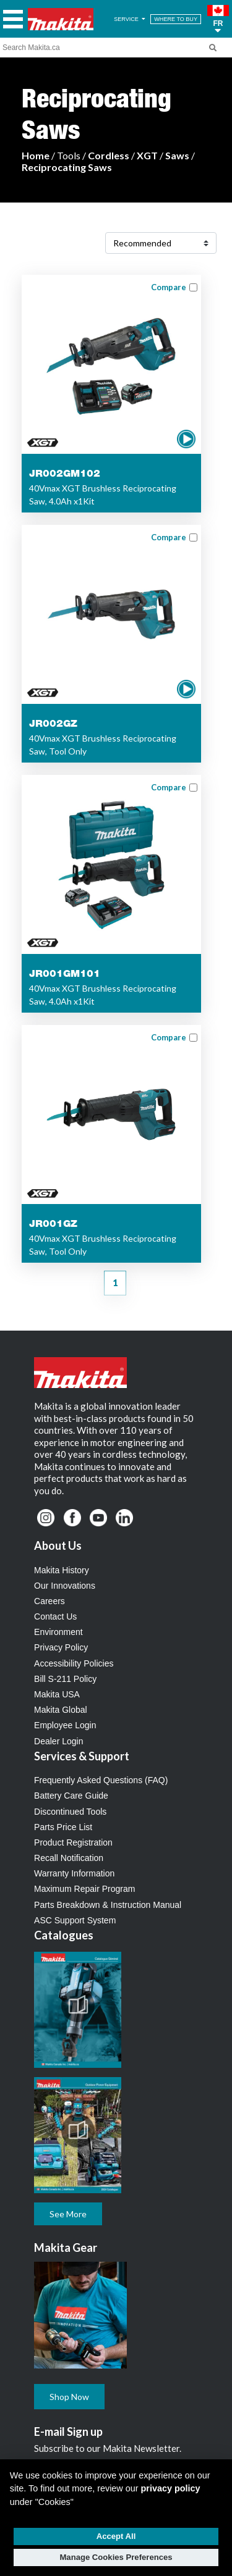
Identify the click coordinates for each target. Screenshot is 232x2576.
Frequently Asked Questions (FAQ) (101, 1780)
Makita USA (57, 1694)
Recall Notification (68, 1858)
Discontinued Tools (70, 1812)
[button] (218, 19)
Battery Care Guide (71, 1795)
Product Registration (73, 1842)
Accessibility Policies (73, 1663)
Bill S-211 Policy (65, 1679)
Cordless (108, 155)
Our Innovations (64, 1586)
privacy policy (170, 2488)
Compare (168, 287)
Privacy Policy (61, 1647)
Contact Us (55, 1616)
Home (35, 155)
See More (68, 2214)
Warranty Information (74, 1873)
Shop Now (69, 2396)
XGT (147, 155)
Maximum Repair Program (84, 1889)
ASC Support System (75, 1920)
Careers (49, 1601)
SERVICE (130, 19)
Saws (177, 155)
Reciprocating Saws (67, 167)
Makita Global (60, 1710)
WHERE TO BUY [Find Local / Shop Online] (175, 19)
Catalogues (63, 1935)
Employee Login (65, 1725)
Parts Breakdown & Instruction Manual (107, 1905)
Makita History (61, 1570)
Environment (58, 1632)
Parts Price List (63, 1827)
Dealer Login (58, 1741)
